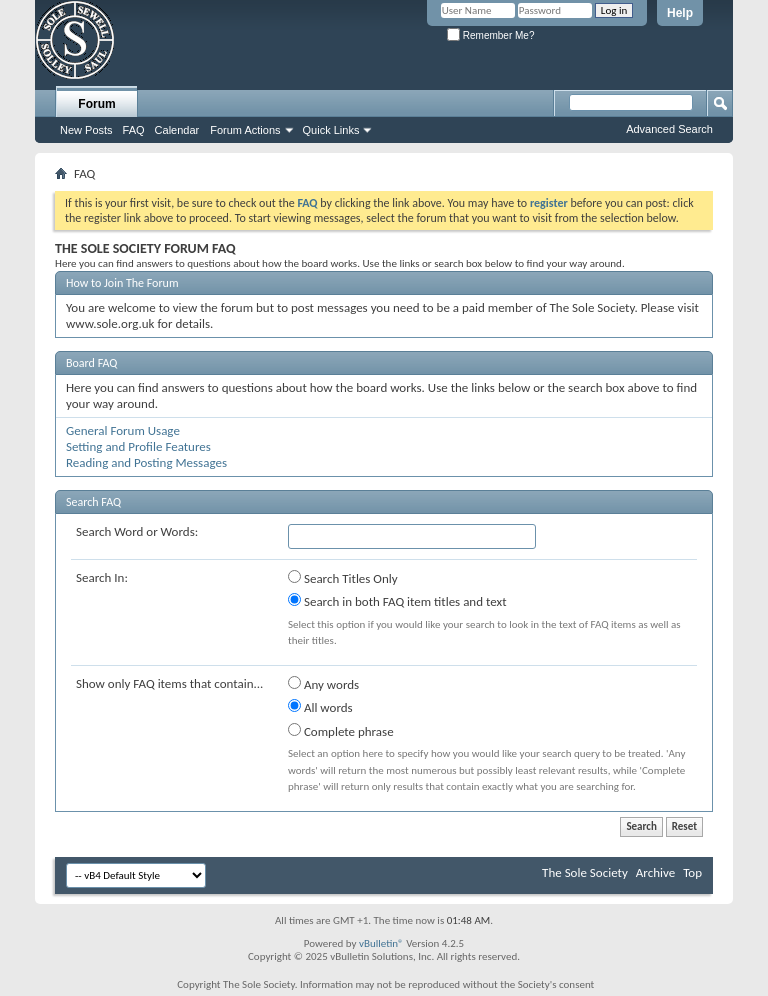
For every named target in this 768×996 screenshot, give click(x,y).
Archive (655, 872)
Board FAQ (91, 363)
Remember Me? (490, 35)
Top (692, 872)
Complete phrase (341, 731)
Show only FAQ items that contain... (169, 683)
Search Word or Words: (137, 531)
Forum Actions (245, 130)
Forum (96, 104)
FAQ (134, 130)
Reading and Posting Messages (146, 462)
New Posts (86, 130)
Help (680, 13)
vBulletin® (381, 943)
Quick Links (331, 130)
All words (320, 707)
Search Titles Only (343, 578)
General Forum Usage (123, 430)
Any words (323, 684)
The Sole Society (585, 872)
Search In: (102, 577)
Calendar (177, 130)
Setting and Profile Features (138, 446)
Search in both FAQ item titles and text (397, 601)
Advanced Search (669, 129)
